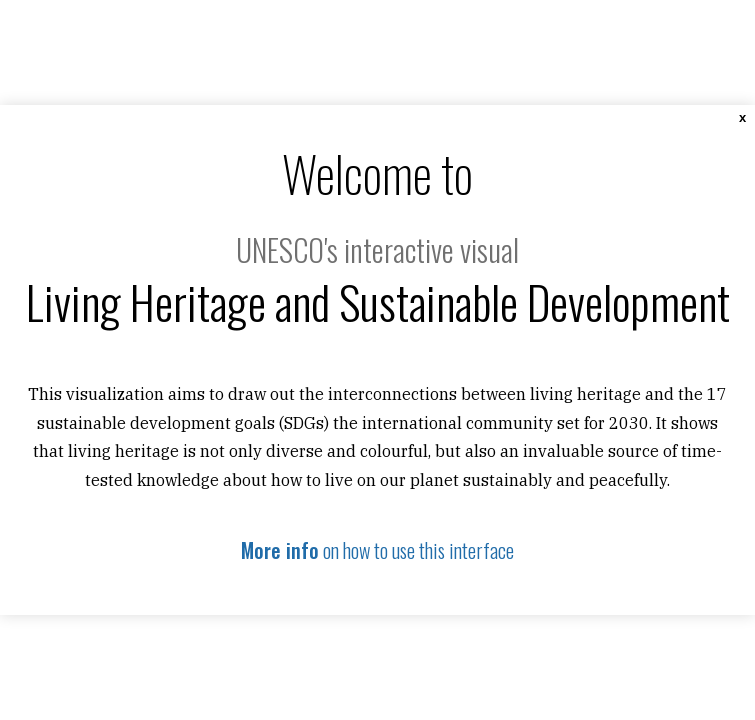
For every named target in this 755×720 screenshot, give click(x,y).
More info (280, 550)
